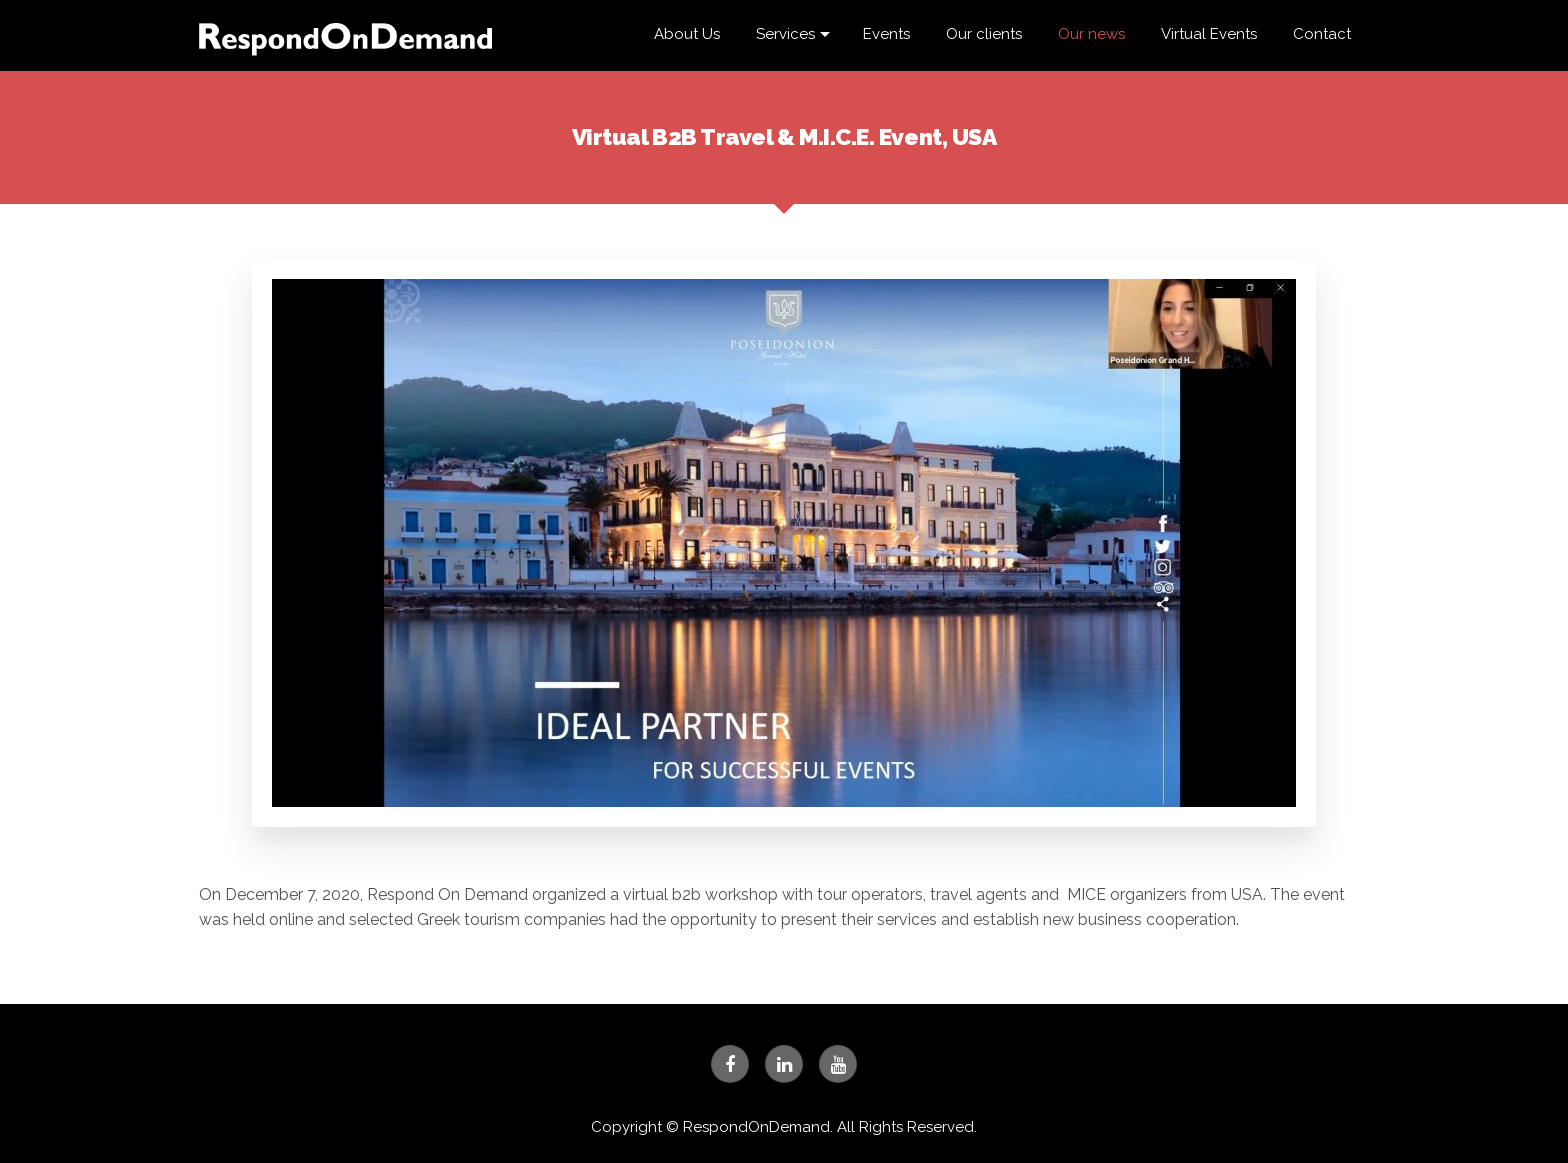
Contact (1322, 34)
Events (886, 34)
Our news (1091, 34)
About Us (687, 34)
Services (785, 34)
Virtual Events (1209, 34)
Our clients (984, 34)
